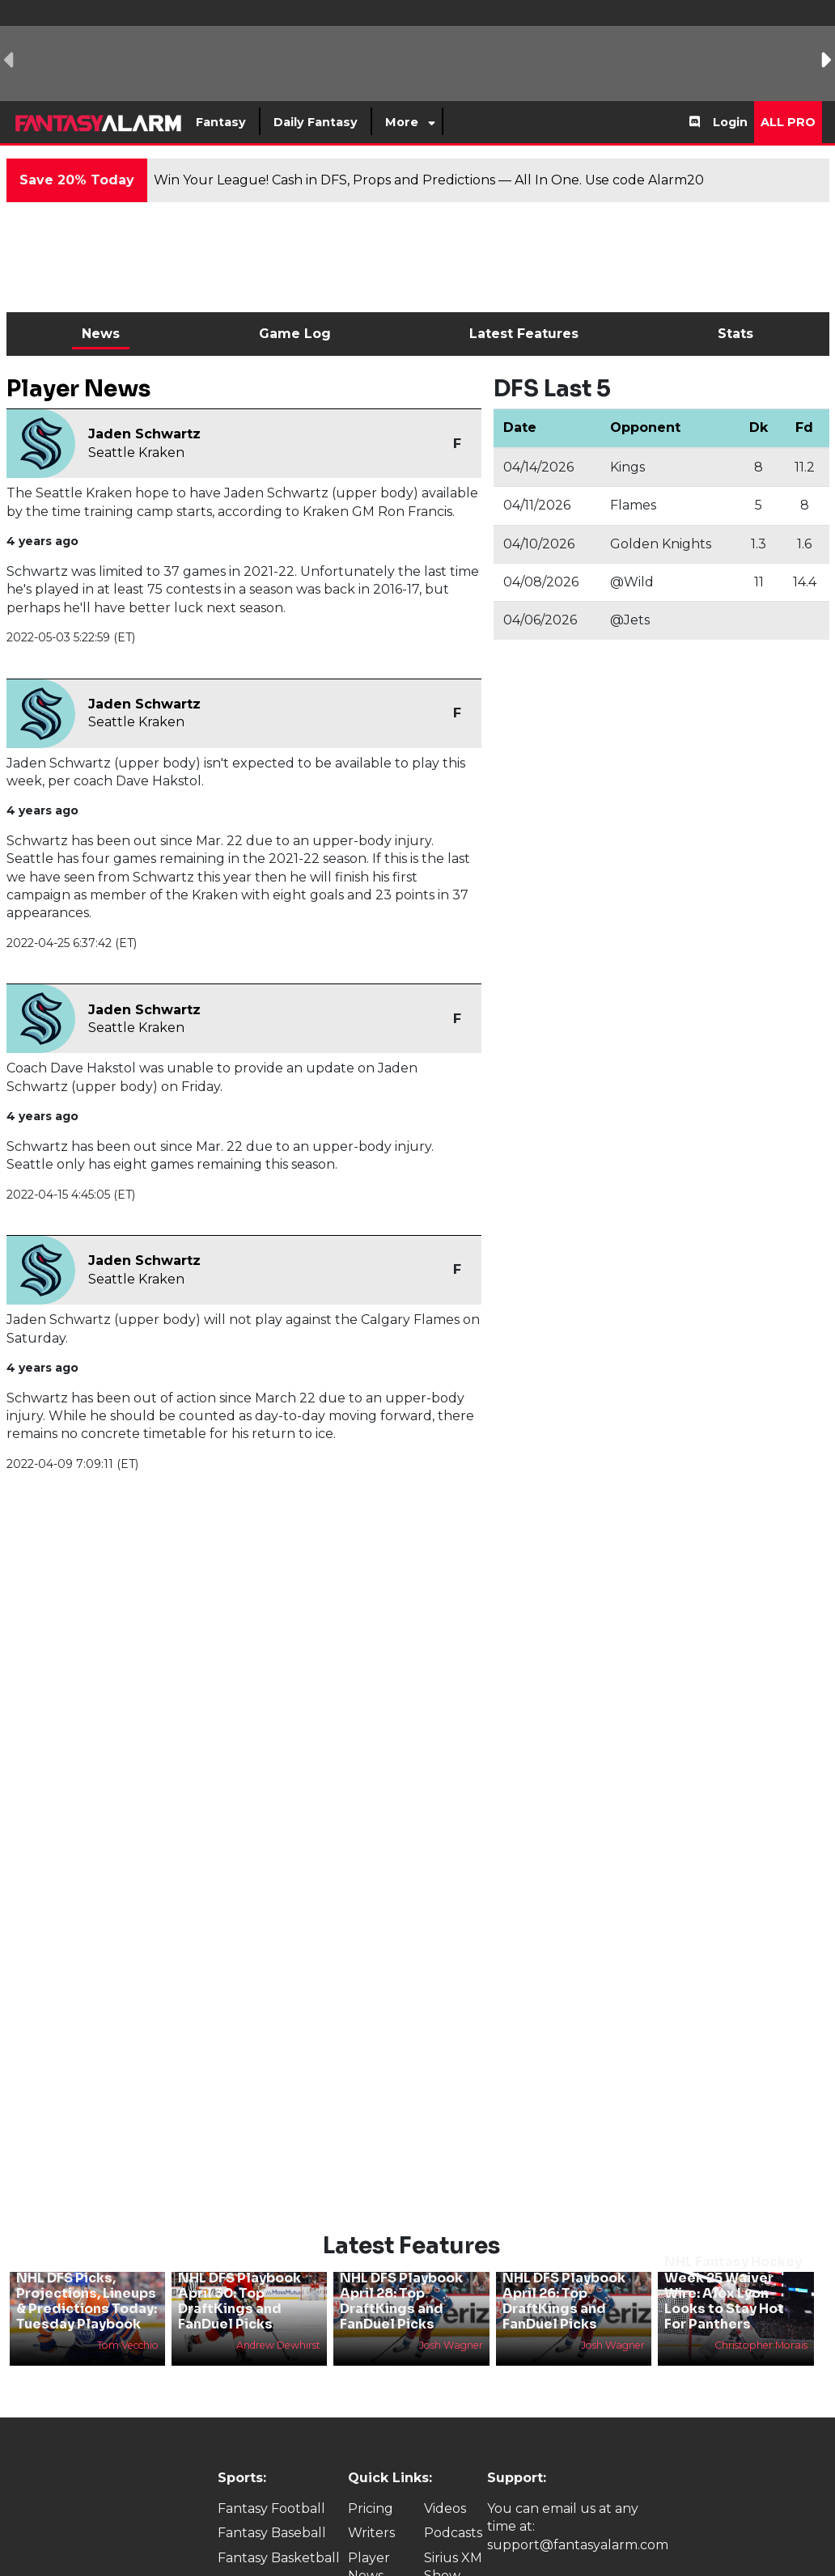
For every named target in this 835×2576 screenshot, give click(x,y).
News (101, 333)
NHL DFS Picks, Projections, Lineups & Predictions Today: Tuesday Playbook (86, 2274)
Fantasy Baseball (272, 2506)
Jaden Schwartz (144, 434)
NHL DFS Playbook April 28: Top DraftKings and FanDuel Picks (401, 2274)
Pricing (370, 2481)
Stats (735, 333)
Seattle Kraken (136, 452)
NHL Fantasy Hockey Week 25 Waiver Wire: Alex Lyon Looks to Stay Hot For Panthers (733, 2266)
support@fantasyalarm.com (577, 2517)
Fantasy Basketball (279, 2530)
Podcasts (453, 2506)
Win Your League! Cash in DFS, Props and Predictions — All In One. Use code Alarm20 (429, 180)
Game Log (295, 333)
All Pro (788, 122)
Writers (371, 2506)
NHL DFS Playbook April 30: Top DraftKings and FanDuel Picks (239, 2274)
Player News (369, 2539)
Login (730, 122)
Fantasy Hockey (269, 2554)
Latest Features (524, 333)
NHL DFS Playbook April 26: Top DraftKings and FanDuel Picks (563, 2274)
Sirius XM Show (453, 2539)
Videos (445, 2481)
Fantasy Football (271, 2481)
